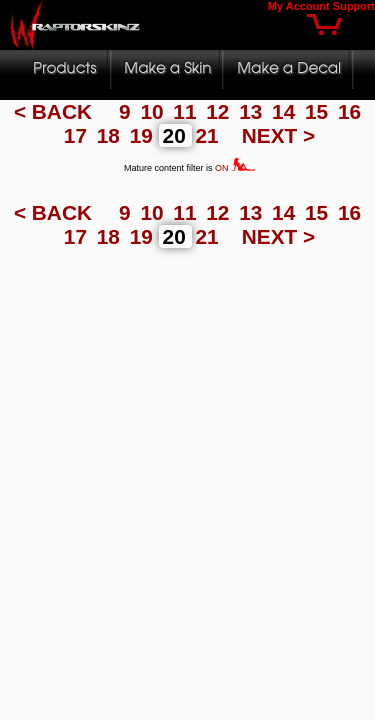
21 (210, 135)
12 (220, 111)
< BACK (56, 111)
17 (78, 135)
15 (319, 111)
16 (349, 111)
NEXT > (278, 135)
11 (187, 111)
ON (235, 168)
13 (253, 111)
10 (154, 111)
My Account (299, 6)
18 (111, 135)
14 (286, 111)
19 (144, 135)
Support (354, 6)
